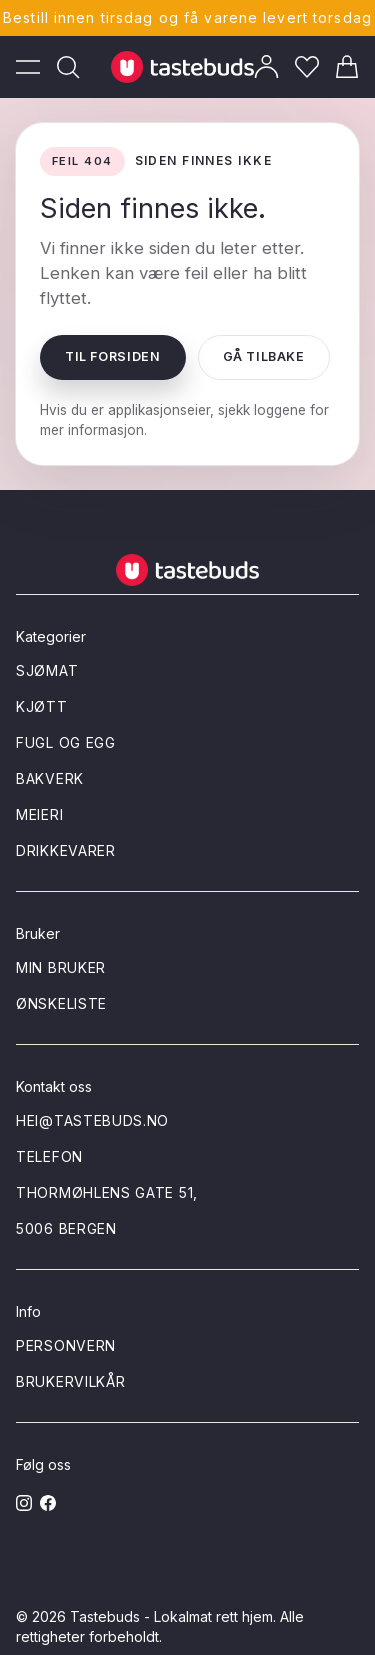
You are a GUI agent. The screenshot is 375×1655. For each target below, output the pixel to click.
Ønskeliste (61, 1003)
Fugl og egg (66, 742)
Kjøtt (42, 706)
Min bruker (61, 967)
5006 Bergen (66, 1228)
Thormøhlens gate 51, (107, 1192)
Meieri (39, 814)
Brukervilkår (70, 1381)
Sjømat (47, 670)
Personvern (66, 1345)
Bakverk (50, 778)
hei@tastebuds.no (92, 1120)
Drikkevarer (66, 850)
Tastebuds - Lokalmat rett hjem (171, 1616)
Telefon (49, 1156)
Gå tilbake (264, 356)
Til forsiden (113, 356)
